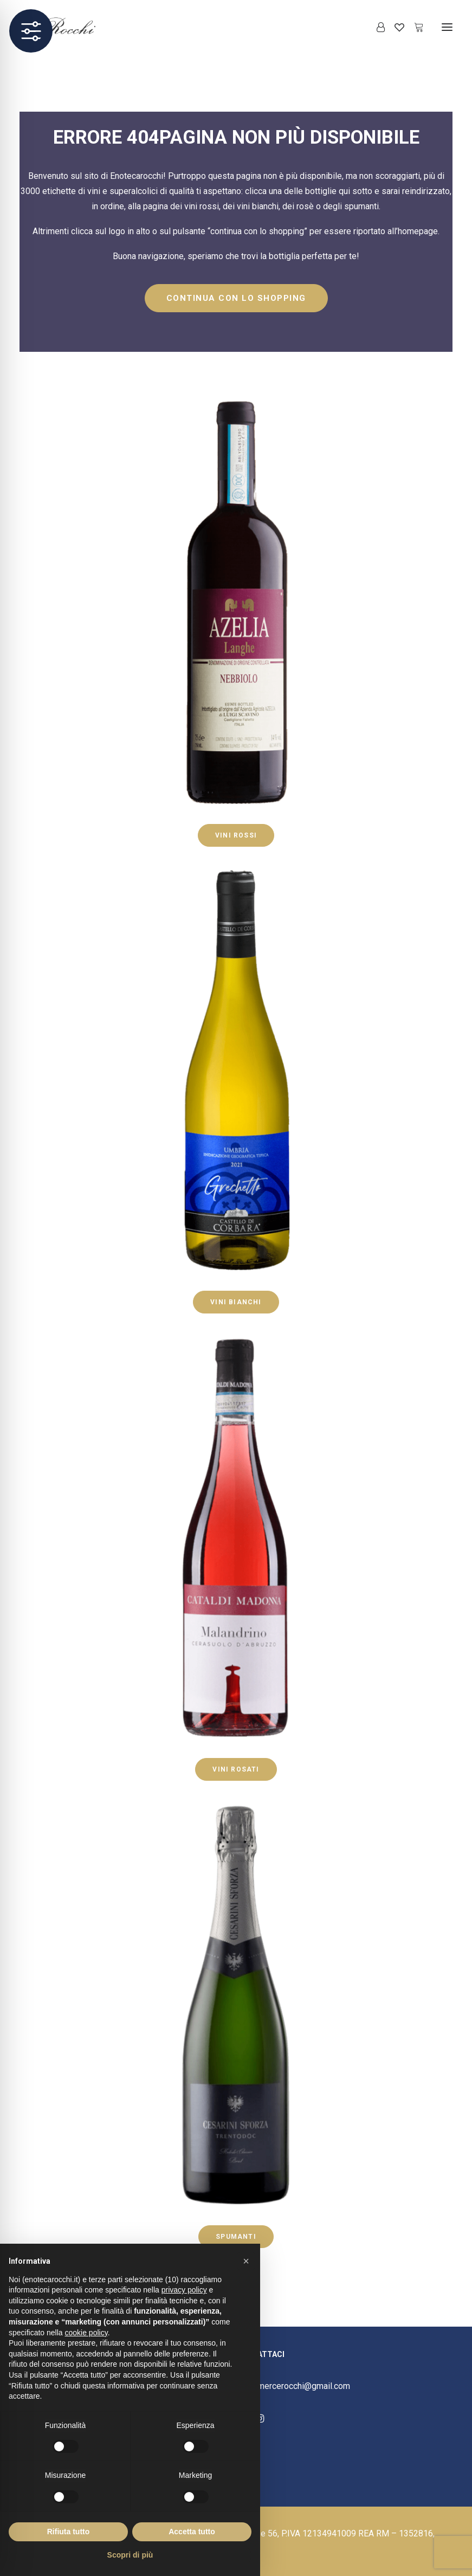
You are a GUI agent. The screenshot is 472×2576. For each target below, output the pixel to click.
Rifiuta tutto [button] (68, 2531)
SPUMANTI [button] (236, 2236)
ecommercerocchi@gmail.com (293, 2386)
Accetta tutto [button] (192, 2531)
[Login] (376, 27)
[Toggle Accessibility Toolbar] (31, 31)
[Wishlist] (394, 27)
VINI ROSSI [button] (236, 835)
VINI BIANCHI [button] (235, 1302)
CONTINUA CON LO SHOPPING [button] (236, 298)
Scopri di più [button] (130, 2555)
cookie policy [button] (86, 2332)
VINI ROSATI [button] (235, 1769)
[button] (447, 27)
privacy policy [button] (184, 2289)
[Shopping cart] (414, 27)
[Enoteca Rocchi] (76, 27)
